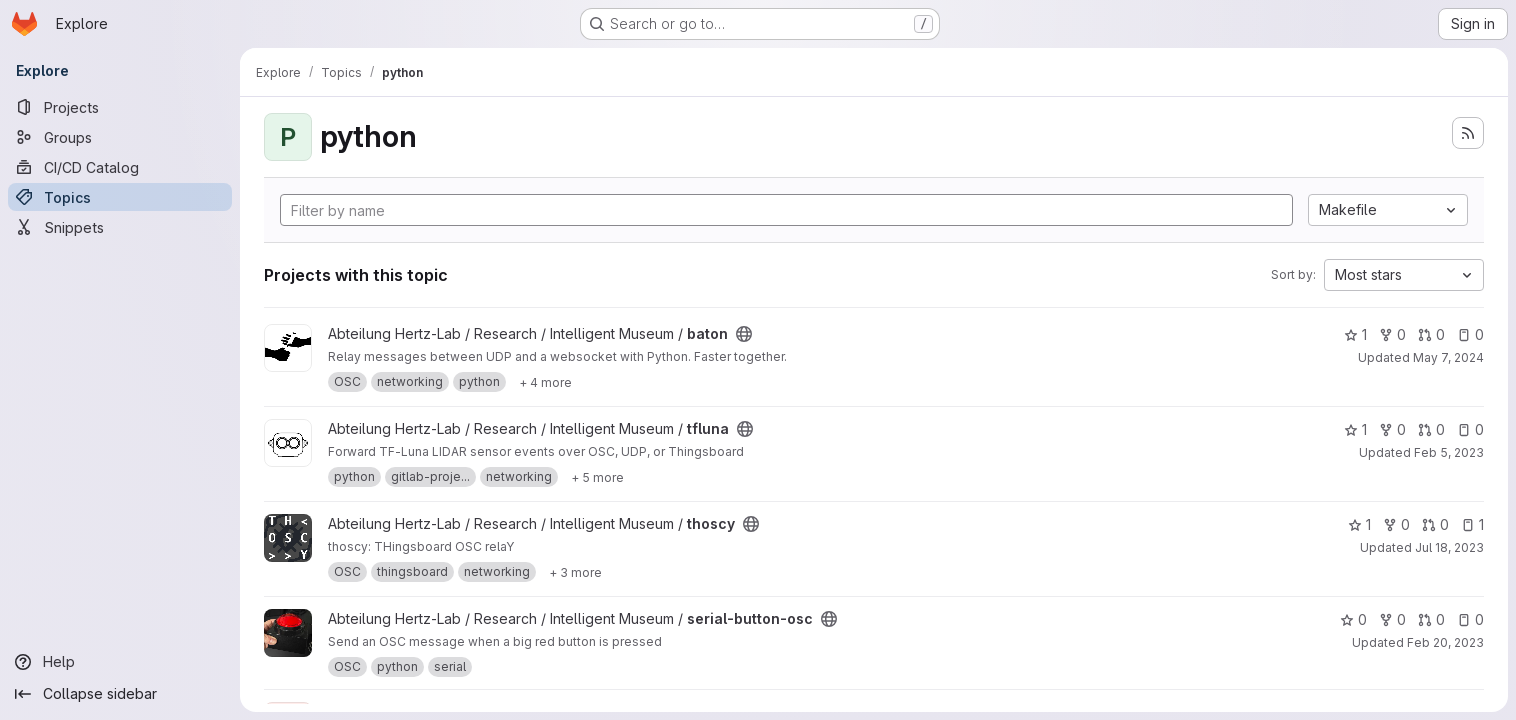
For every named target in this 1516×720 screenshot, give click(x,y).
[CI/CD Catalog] (120, 167)
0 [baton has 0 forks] (1392, 334)
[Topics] (120, 197)
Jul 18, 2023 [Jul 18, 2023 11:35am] (1449, 547)
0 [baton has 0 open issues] (1470, 334)
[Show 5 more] (597, 477)
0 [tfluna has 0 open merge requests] (1431, 429)
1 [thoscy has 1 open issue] (1472, 524)
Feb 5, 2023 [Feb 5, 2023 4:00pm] (1449, 452)
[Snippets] (120, 227)
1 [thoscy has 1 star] (1359, 524)
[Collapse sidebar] (120, 694)
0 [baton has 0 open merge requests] (1431, 334)
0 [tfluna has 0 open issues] (1470, 429)
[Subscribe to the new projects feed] (1468, 133)
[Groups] (120, 137)
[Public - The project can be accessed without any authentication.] (744, 334)
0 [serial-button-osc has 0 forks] (1392, 619)
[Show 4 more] (545, 382)
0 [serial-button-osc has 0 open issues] (1470, 619)
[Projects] (120, 107)
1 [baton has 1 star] (1355, 334)
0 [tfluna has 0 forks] (1392, 429)
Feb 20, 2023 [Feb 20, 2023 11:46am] (1445, 642)
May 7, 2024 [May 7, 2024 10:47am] (1448, 357)
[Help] (120, 662)
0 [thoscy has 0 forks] (1396, 524)
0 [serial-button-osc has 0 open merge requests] (1431, 619)
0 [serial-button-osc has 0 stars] (1353, 619)
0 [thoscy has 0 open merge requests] (1435, 524)
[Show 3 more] (575, 572)
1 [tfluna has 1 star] (1355, 429)
